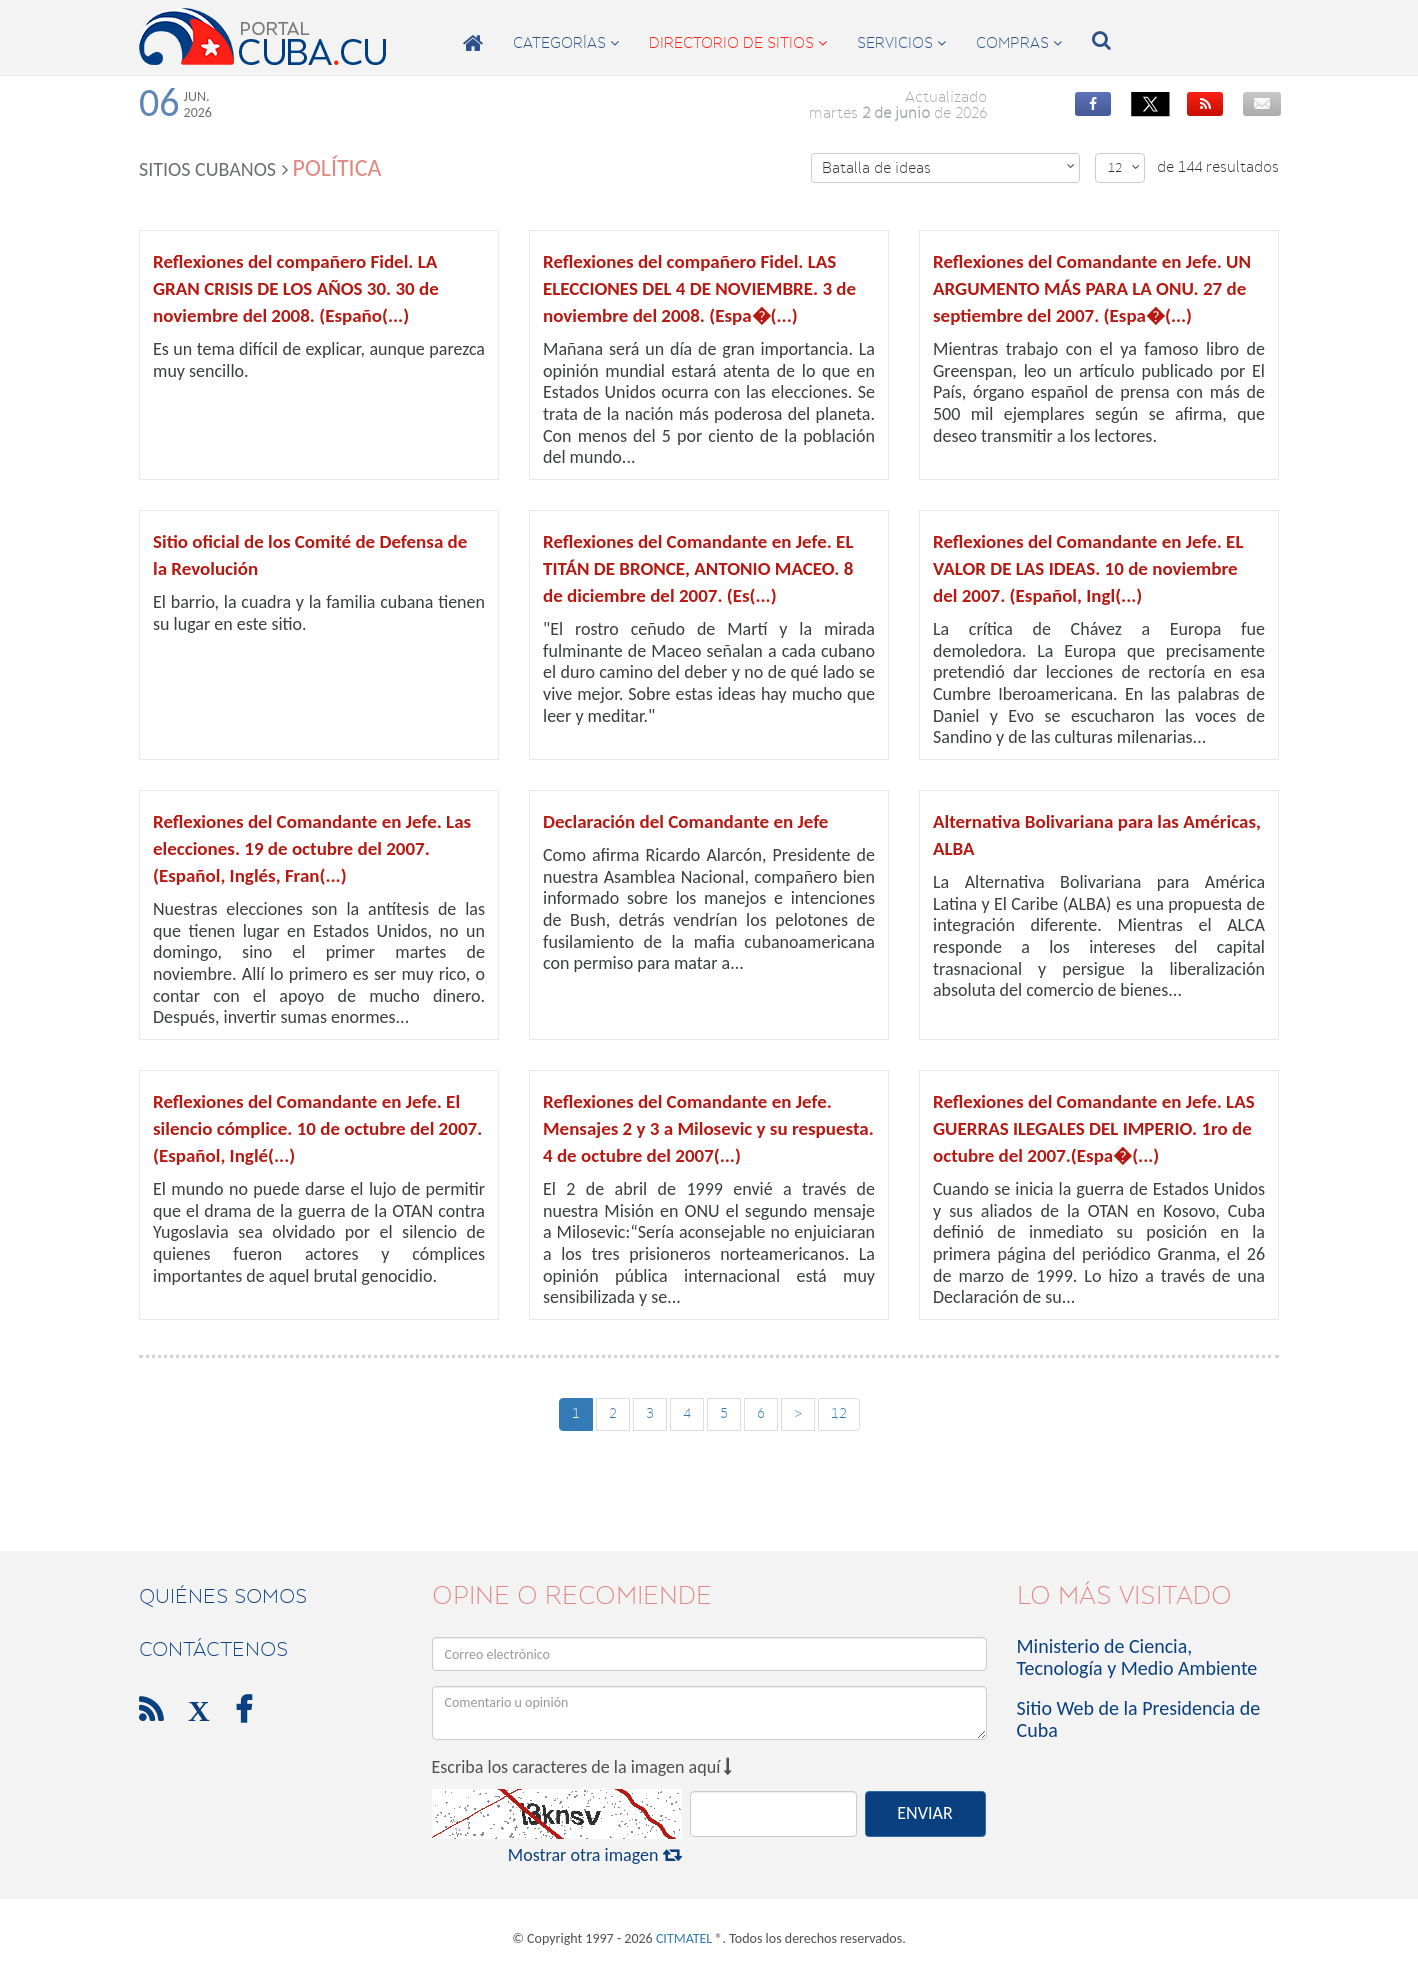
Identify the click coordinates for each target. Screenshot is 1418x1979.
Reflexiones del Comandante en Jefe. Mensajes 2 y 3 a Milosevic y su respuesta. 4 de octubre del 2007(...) (708, 1128)
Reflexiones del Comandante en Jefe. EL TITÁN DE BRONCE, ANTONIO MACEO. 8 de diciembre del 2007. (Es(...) (698, 568)
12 (1124, 167)
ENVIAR (924, 1813)
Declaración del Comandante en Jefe (685, 821)
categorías (566, 43)
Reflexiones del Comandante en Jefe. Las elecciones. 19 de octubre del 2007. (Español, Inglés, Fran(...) (312, 848)
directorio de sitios (738, 43)
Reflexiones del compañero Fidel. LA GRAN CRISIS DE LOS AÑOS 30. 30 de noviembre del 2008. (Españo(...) (296, 288)
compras (1019, 43)
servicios (901, 43)
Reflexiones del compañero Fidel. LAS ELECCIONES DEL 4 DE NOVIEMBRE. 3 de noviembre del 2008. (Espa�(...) (699, 288)
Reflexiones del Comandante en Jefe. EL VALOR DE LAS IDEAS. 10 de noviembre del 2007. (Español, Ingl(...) (1088, 568)
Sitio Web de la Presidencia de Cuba (1139, 1719)
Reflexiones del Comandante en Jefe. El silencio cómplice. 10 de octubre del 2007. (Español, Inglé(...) (317, 1128)
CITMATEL (684, 1938)
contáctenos (213, 1649)
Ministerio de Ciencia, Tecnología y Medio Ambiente (1137, 1657)
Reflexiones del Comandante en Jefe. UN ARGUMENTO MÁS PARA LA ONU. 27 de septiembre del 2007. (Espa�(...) (1092, 288)
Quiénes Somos (223, 1596)
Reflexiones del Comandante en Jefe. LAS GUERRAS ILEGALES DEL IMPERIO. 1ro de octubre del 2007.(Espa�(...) (1094, 1128)
